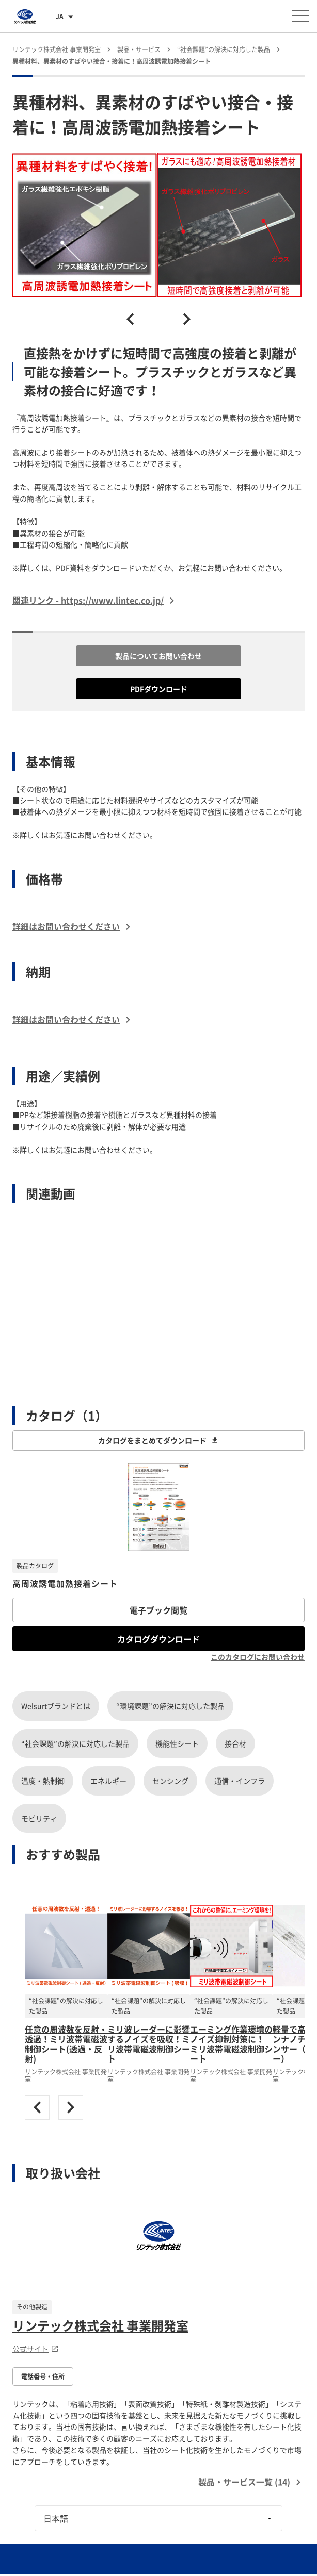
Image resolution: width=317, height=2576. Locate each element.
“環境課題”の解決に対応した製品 (170, 1706)
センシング (170, 1780)
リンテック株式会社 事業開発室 (100, 2325)
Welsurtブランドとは (55, 1706)
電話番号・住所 (43, 2376)
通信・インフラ (239, 1780)
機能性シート (177, 1743)
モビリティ (39, 1818)
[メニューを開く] (300, 16)
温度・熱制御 (43, 1780)
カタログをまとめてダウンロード (158, 1440)
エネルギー (108, 1780)
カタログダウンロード (158, 1639)
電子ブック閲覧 (158, 1610)
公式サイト (35, 2349)
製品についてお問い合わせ (158, 656)
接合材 (235, 1743)
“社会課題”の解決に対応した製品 (75, 1743)
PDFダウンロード (158, 689)
